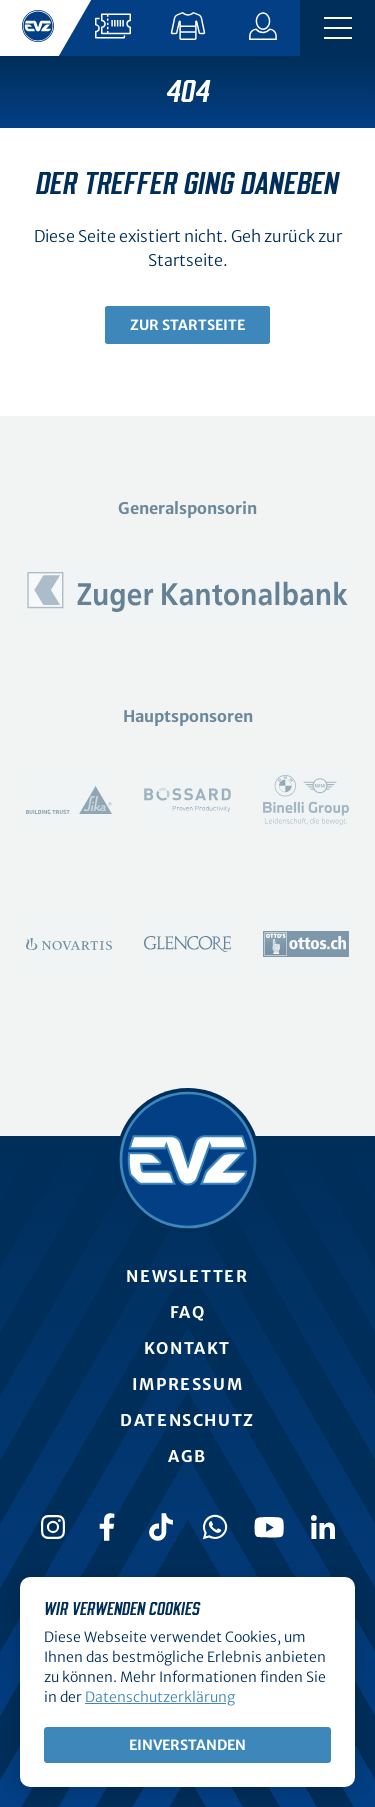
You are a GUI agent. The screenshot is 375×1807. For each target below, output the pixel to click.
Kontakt (187, 1348)
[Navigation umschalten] (337, 28)
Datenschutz (187, 1420)
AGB (187, 1456)
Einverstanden (187, 1745)
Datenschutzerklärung (160, 1697)
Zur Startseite (187, 325)
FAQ (188, 1312)
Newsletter (187, 1276)
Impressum (187, 1384)
